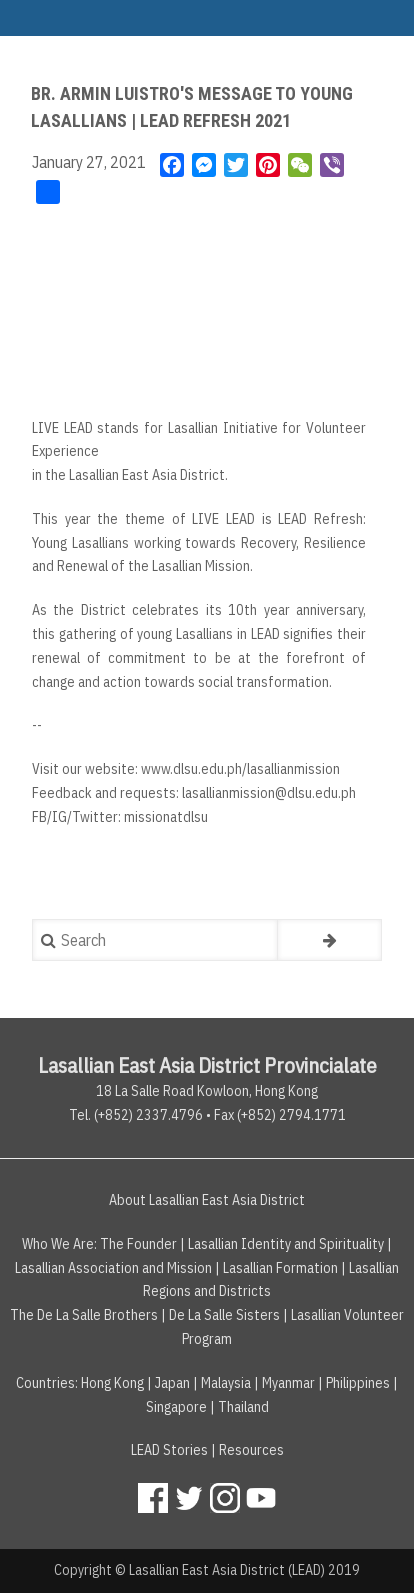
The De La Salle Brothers (84, 1315)
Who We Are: (59, 1244)
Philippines (358, 1383)
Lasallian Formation (280, 1268)
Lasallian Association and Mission (113, 1268)
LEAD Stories (169, 1450)
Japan (172, 1383)
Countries (45, 1383)
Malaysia (226, 1383)
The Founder (138, 1244)
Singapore (176, 1407)
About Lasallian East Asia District (207, 1200)
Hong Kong (112, 1383)
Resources (251, 1450)
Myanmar (288, 1383)
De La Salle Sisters (224, 1315)
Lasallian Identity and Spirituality (286, 1244)
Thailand (243, 1407)
